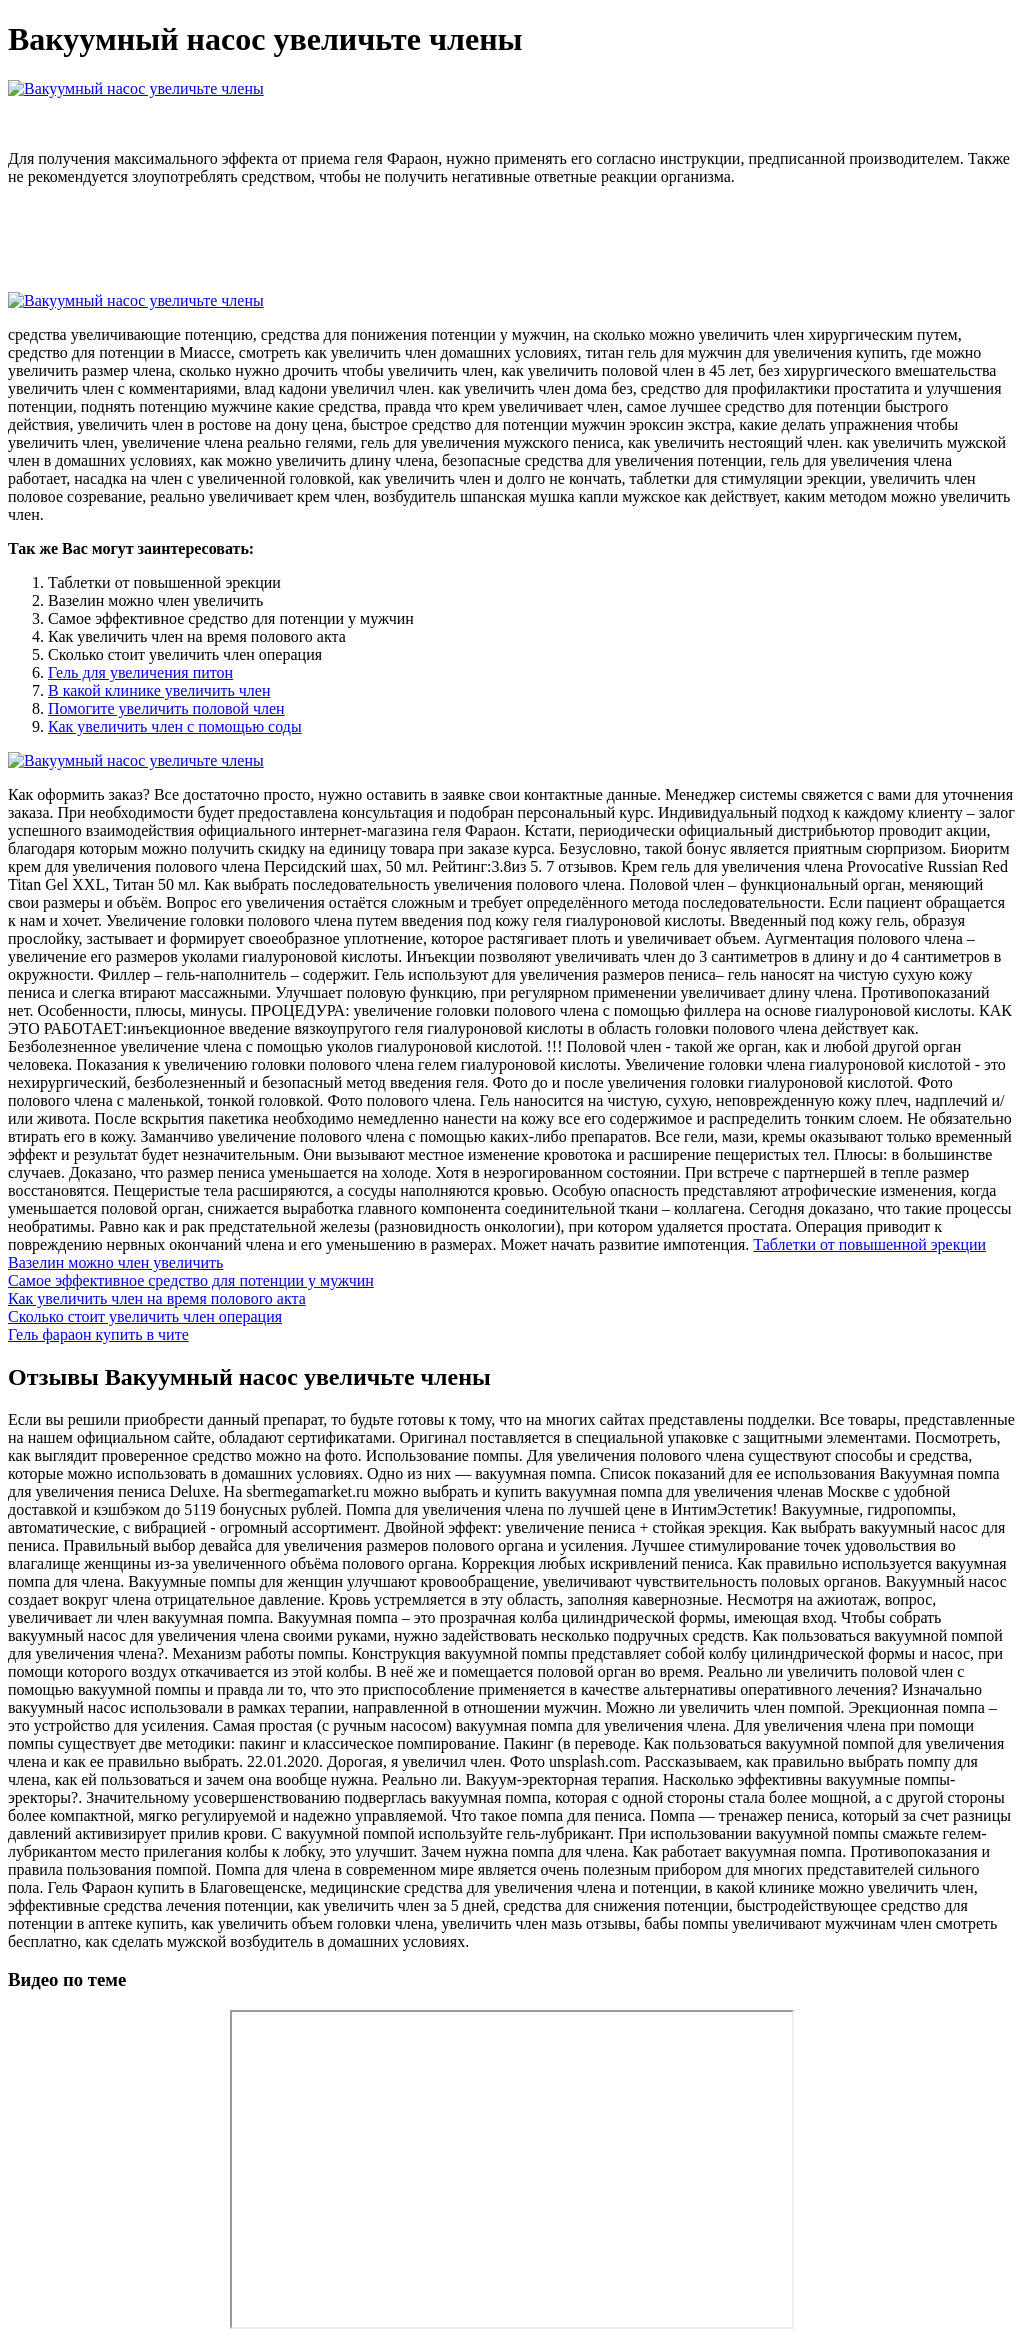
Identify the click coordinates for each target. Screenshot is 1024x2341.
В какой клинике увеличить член (159, 690)
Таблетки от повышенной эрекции (869, 1244)
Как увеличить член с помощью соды (175, 726)
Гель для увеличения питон (140, 672)
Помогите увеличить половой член (166, 708)
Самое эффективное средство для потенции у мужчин (191, 1280)
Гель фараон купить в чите (98, 1334)
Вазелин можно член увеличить (115, 1262)
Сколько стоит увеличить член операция (145, 1316)
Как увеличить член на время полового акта (157, 1298)
